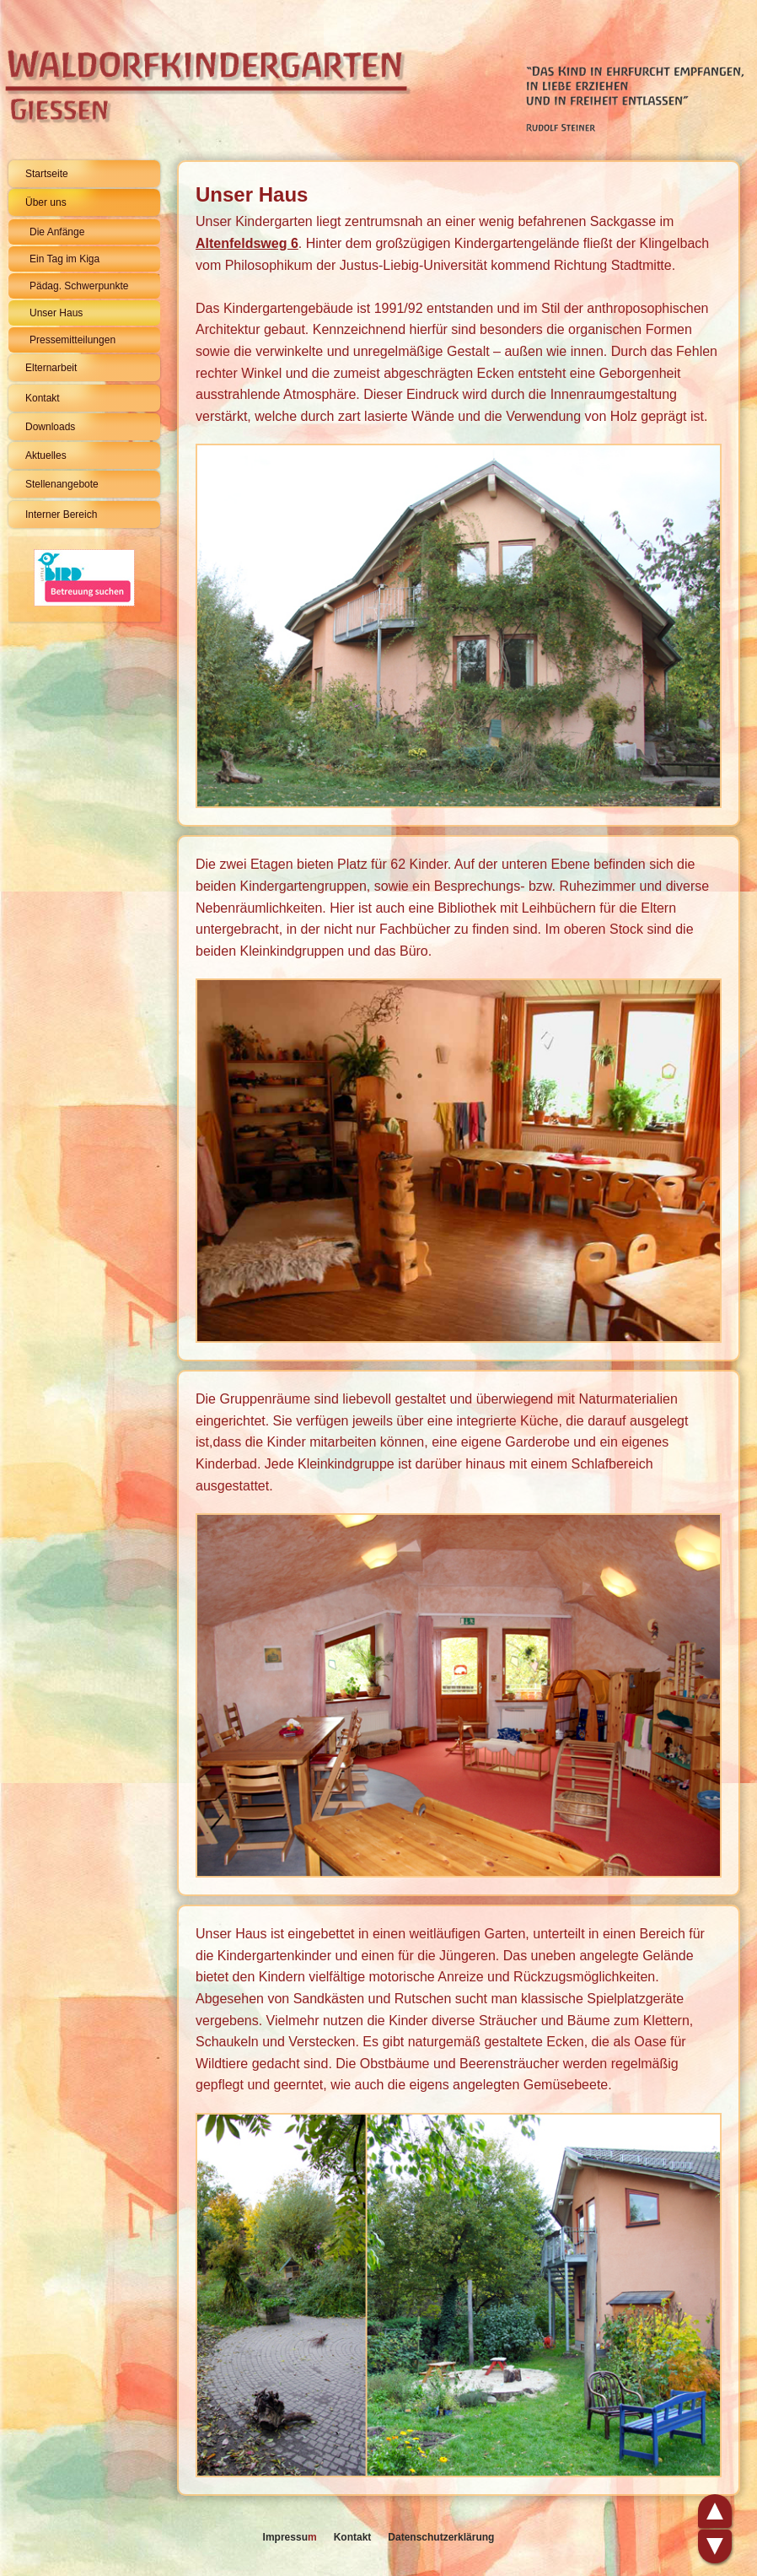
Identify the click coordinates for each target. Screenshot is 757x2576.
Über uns (46, 202)
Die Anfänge (57, 232)
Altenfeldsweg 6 (247, 243)
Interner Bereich (61, 514)
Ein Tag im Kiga (64, 259)
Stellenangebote (62, 484)
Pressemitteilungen (72, 340)
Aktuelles (46, 455)
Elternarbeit (51, 368)
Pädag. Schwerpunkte (79, 286)
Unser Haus (56, 313)
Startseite (46, 174)
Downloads (50, 427)
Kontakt (42, 398)
